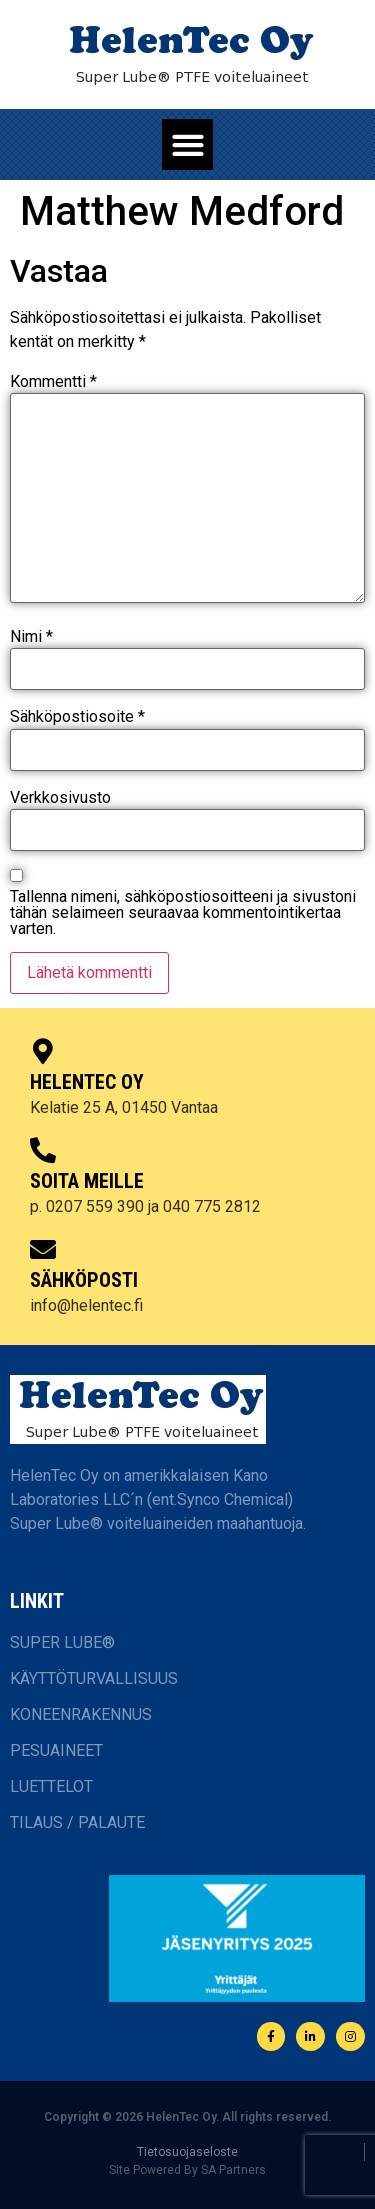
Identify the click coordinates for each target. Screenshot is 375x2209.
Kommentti (53, 382)
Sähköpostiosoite (77, 717)
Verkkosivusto (60, 798)
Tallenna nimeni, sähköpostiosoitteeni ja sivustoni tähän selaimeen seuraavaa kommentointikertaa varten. (183, 913)
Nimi (31, 637)
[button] (187, 144)
